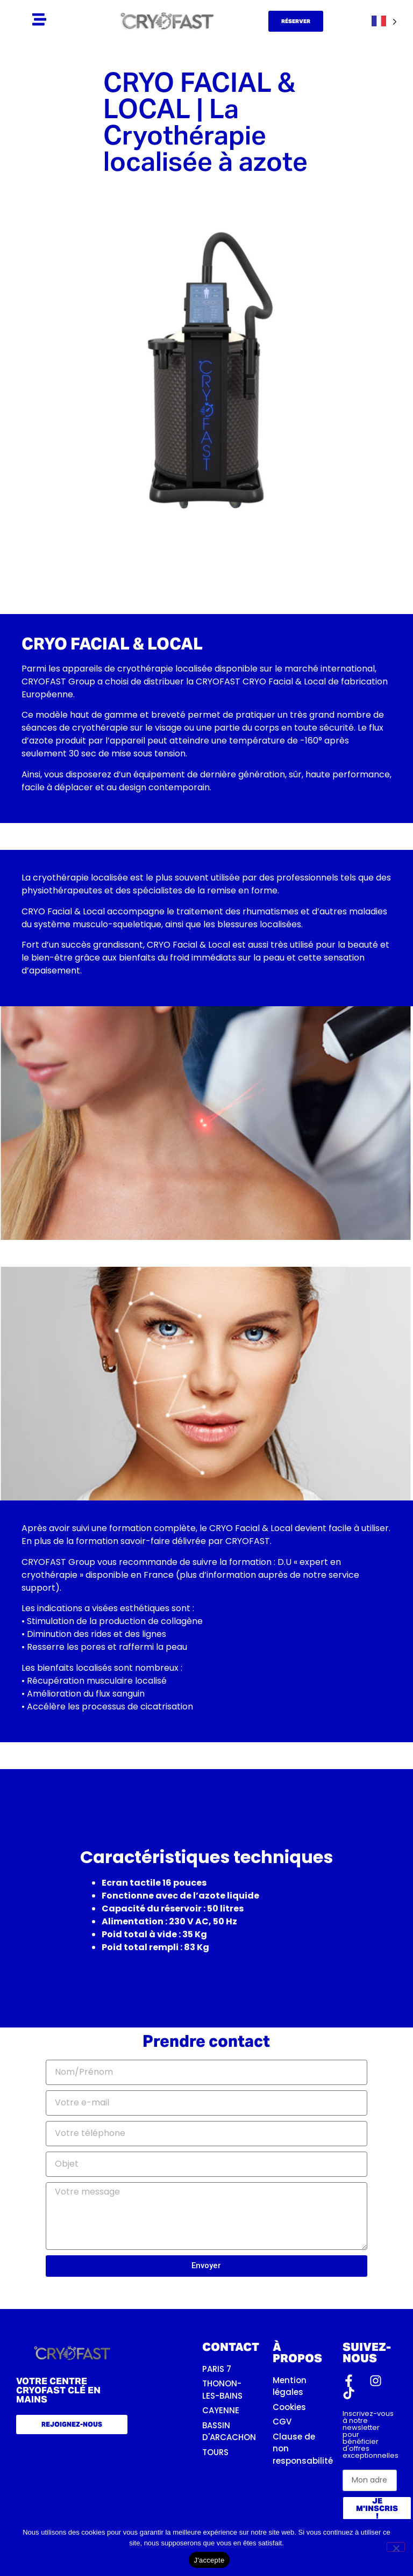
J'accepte (209, 2560)
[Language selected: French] (384, 21)
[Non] (396, 2547)
